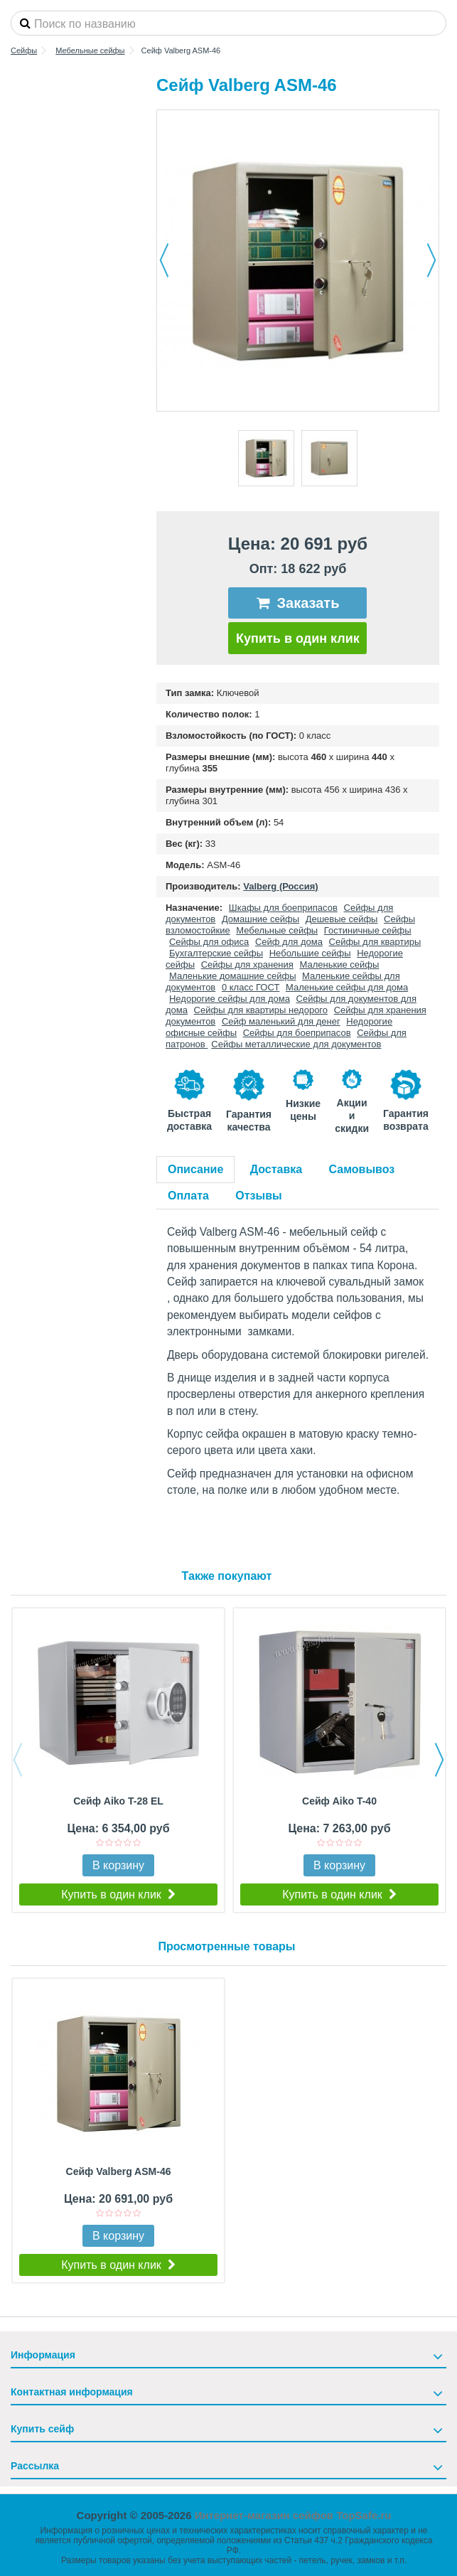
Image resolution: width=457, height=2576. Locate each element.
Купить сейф (42, 2429)
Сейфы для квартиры (375, 941)
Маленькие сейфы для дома (347, 987)
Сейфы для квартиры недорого (261, 1010)
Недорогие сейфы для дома (229, 998)
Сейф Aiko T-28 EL (118, 1801)
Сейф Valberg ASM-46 (118, 2171)
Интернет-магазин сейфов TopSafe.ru (293, 2515)
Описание (195, 1169)
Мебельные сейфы (277, 930)
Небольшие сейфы (310, 953)
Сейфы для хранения (247, 964)
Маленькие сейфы (339, 964)
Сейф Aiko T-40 (339, 1801)
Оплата (188, 1196)
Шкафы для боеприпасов (283, 907)
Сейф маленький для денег (281, 1021)
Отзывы (258, 1196)
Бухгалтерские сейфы (216, 953)
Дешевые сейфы (342, 919)
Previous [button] (18, 1760)
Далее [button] (431, 260)
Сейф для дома (289, 941)
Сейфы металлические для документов (296, 1044)
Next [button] (439, 1760)
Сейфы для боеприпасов (297, 1032)
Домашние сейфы (260, 919)
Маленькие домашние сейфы (232, 976)
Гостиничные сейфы (368, 930)
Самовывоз (362, 1169)
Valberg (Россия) (280, 886)
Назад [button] (164, 260)
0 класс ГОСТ (250, 987)
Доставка (276, 1169)
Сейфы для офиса (209, 941)
